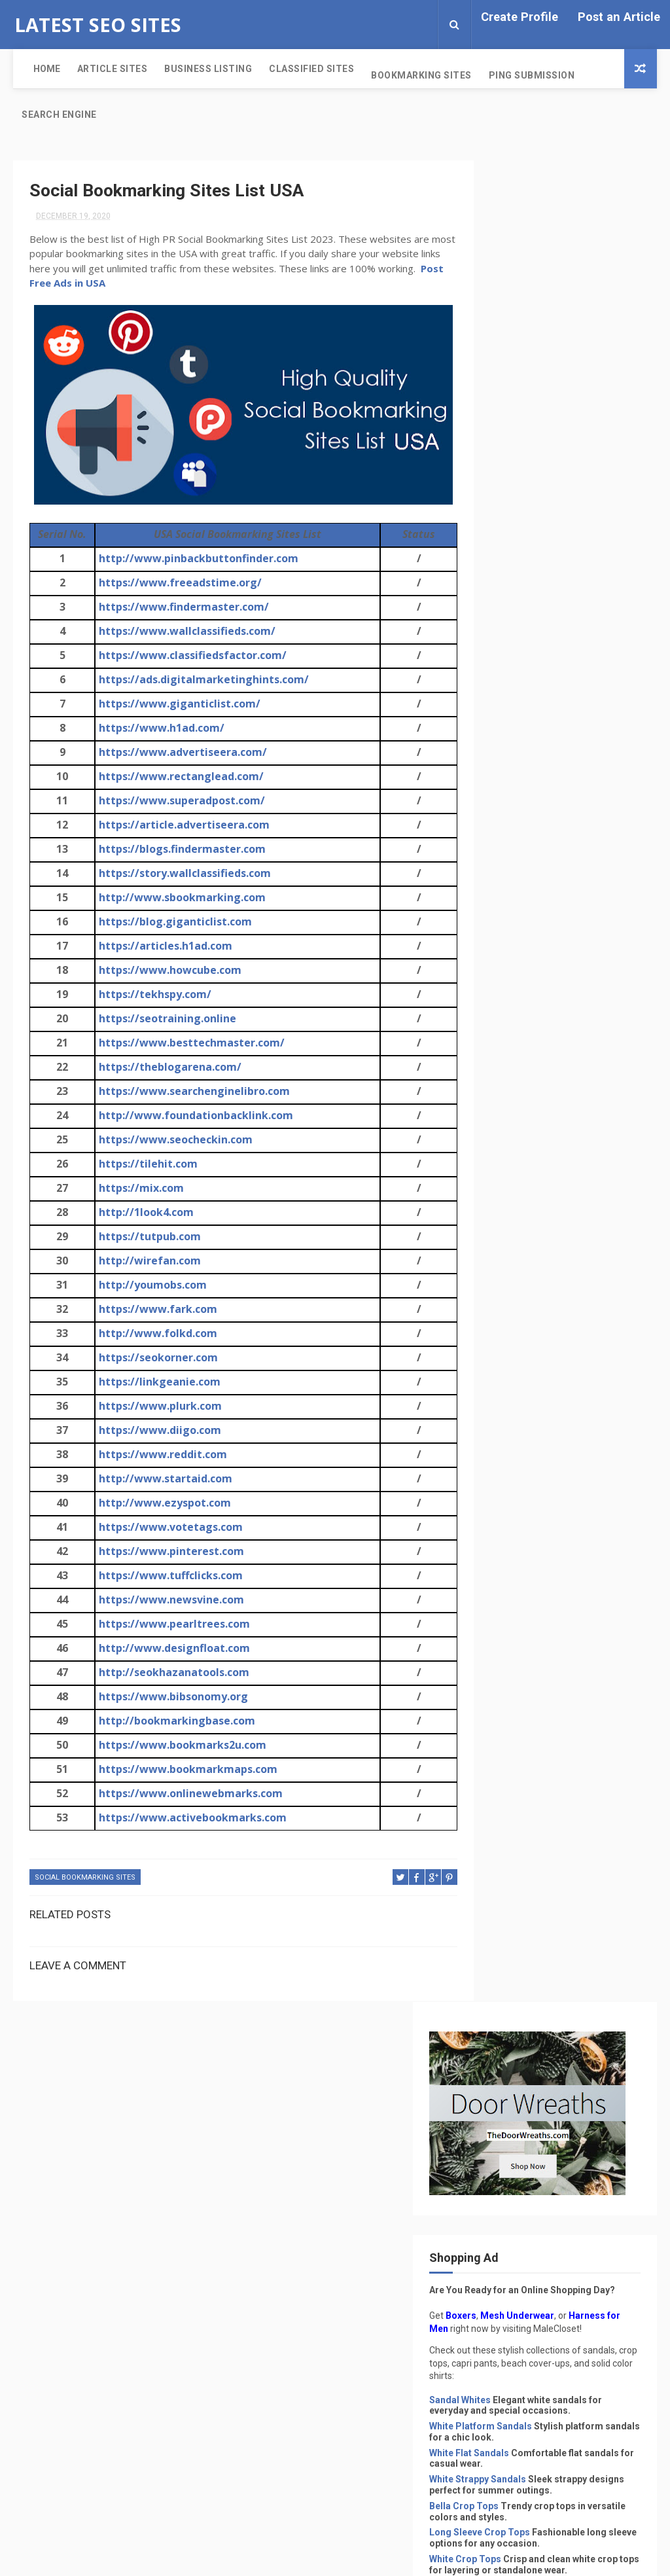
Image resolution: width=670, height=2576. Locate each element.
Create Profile (519, 17)
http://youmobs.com (150, 1286)
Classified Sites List (538, 1961)
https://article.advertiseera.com (181, 826)
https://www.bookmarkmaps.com (185, 1770)
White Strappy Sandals (528, 663)
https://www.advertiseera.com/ (180, 753)
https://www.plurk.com (157, 1407)
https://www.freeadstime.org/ (177, 584)
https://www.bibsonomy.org (170, 1697)
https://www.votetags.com (168, 1528)
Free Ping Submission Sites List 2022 (587, 1491)
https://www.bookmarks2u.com (180, 1746)
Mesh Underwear (568, 486)
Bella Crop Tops (515, 701)
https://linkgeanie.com (157, 1383)
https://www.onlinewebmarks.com (188, 1794)
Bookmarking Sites (410, 75)
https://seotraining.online (165, 1019)
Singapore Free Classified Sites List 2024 (592, 1435)
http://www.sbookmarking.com (179, 898)
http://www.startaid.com (163, 1480)
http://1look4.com (143, 1213)
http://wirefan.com (147, 1262)
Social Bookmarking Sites (85, 1878)
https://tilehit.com (145, 1165)
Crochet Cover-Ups (522, 1036)
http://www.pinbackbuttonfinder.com (196, 559)
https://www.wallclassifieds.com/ (184, 632)
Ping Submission (520, 75)
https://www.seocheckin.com (173, 1141)
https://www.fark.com (155, 1310)
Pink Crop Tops (514, 829)
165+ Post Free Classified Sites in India (588, 1547)
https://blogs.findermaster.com (179, 850)
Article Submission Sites (549, 1917)
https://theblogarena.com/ (167, 1068)
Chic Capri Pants (516, 855)
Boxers (512, 486)
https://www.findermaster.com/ (181, 608)
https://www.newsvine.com (168, 1601)
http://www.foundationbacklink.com (193, 1116)
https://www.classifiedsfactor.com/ (190, 656)
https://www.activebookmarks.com (190, 1819)
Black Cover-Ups (517, 1090)
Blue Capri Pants (516, 946)
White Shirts (506, 1245)
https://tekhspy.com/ (152, 995)
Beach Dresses (513, 999)
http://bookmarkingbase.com (174, 1722)
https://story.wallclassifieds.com (182, 874)
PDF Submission (526, 2005)
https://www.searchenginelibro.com (191, 1092)
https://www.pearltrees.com (171, 1625)
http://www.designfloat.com (171, 1649)
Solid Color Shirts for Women (544, 1180)
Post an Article (619, 17)
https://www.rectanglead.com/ (178, 777)
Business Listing (197, 68)
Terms (494, 2210)
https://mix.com (138, 1189)
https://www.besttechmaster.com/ (189, 1044)
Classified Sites (300, 68)
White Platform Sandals (531, 610)
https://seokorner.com (155, 1358)
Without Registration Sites (556, 2116)
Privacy (496, 2194)
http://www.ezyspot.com (162, 1504)
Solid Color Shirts (519, 1127)
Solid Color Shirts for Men (537, 1154)
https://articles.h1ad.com (163, 947)
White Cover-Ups (517, 1063)
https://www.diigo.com (157, 1431)
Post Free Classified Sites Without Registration (593, 1379)
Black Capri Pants (518, 919)
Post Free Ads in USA (151, 284)
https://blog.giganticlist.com (172, 923)
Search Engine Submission (551, 2071)
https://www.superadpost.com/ (179, 802)
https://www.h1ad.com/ (159, 729)
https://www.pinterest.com (168, 1552)
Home (35, 68)
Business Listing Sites (541, 1938)
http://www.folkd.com (155, 1334)
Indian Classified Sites (542, 1983)
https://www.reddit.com (160, 1455)
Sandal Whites (511, 583)
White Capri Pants (518, 893)
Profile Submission (535, 2049)
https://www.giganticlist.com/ (177, 705)
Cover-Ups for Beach (525, 972)
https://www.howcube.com (167, 971)
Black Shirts (506, 1218)
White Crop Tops (516, 765)
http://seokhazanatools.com (171, 1673)
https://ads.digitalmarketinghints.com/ (201, 680)
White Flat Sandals (520, 637)
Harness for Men (516, 499)
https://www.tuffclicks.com (168, 1576)
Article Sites (100, 68)
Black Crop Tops (516, 802)
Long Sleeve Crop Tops (530, 727)
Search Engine (59, 114)
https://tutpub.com (147, 1237)
